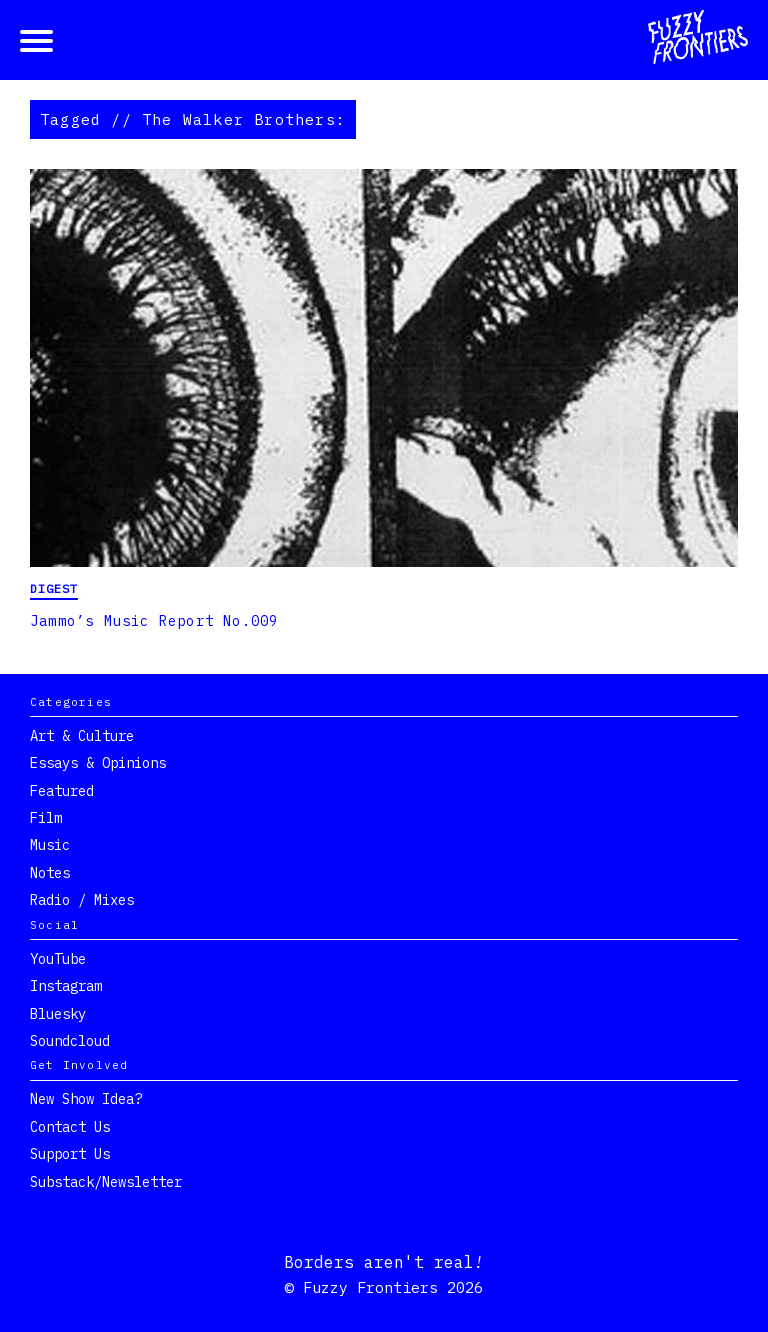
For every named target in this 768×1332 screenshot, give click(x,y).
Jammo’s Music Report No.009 (154, 621)
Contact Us (70, 1127)
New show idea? (86, 1099)
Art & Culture (82, 736)
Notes (50, 873)
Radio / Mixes (82, 900)
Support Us (70, 1154)
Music (50, 845)
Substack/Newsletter (106, 1182)
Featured (62, 791)
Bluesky (58, 1014)
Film (46, 818)
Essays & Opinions (98, 763)
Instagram (66, 986)
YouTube (58, 959)
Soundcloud (70, 1041)
